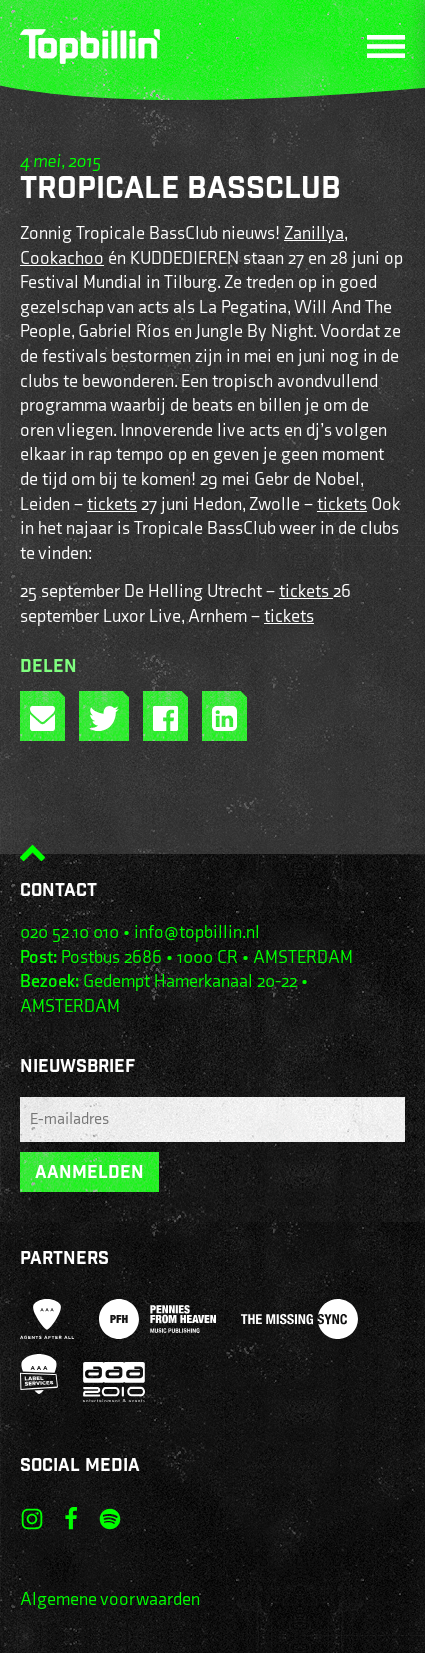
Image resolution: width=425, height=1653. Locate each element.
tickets (112, 504)
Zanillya (314, 233)
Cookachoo (62, 258)
